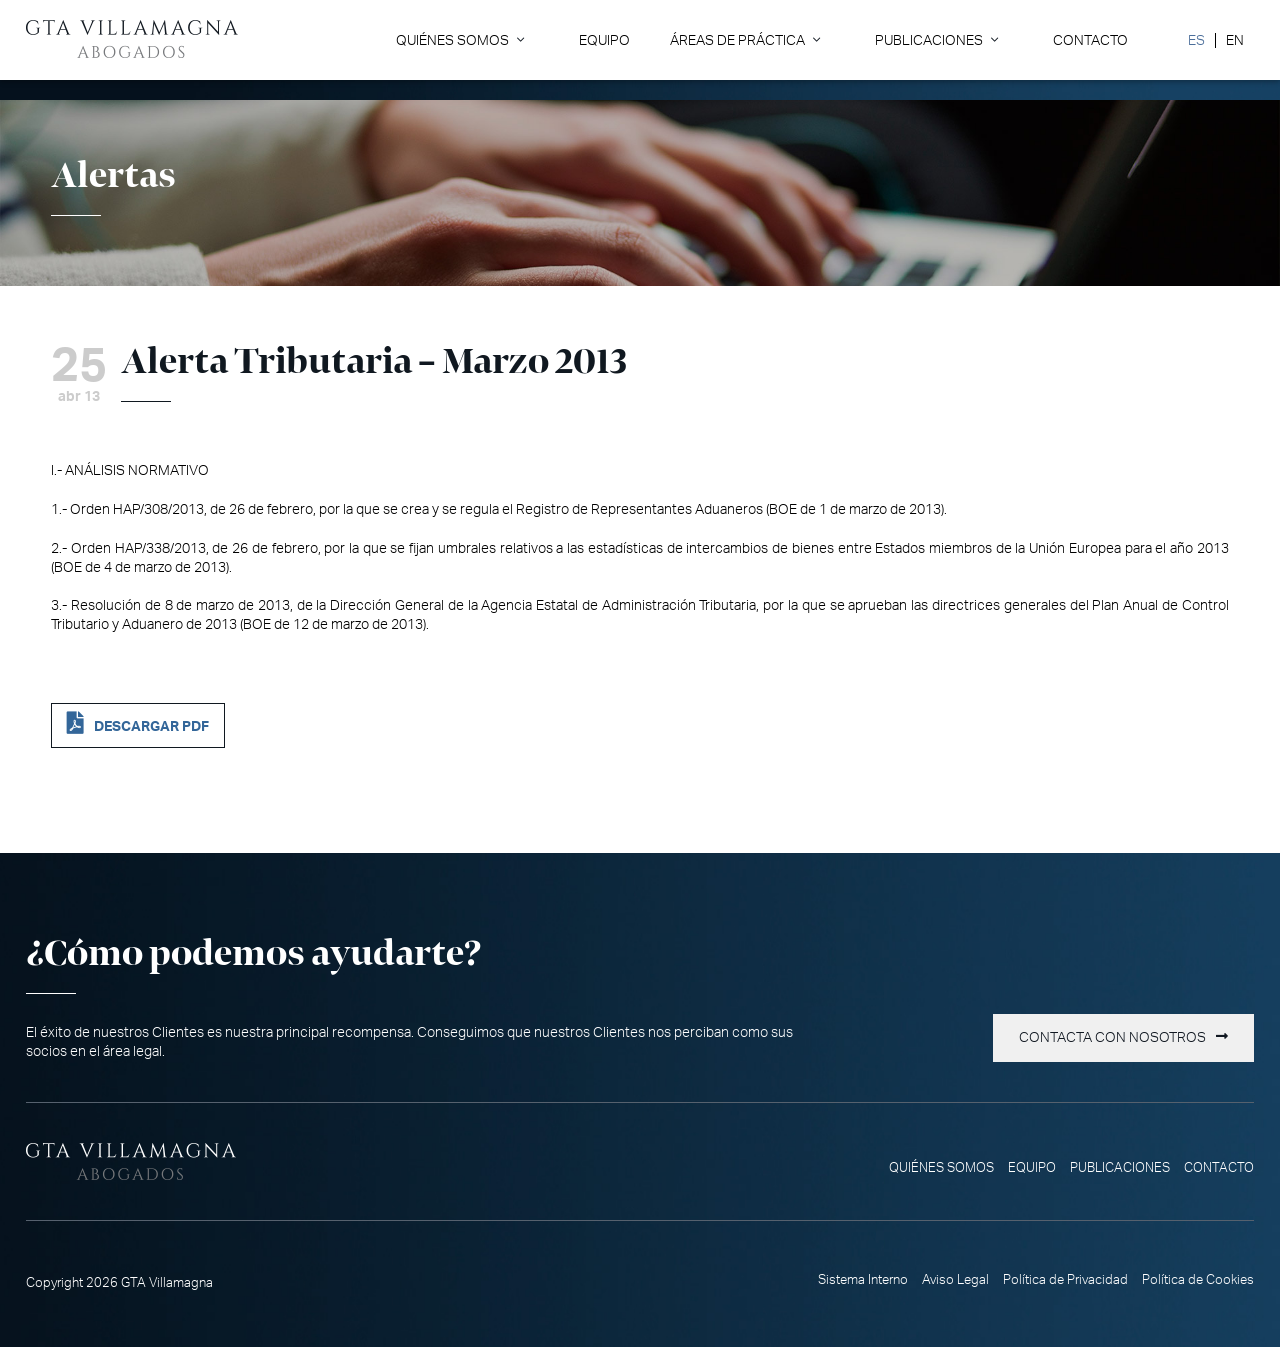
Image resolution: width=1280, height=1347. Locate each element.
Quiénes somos (452, 40)
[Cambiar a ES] (1196, 40)
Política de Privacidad (1065, 1280)
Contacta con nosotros (1112, 1038)
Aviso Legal (955, 1280)
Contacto (1090, 40)
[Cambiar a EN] (1234, 40)
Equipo (604, 40)
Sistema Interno (863, 1280)
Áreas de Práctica (737, 40)
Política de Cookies (1198, 1280)
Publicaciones (929, 40)
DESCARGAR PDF (151, 726)
